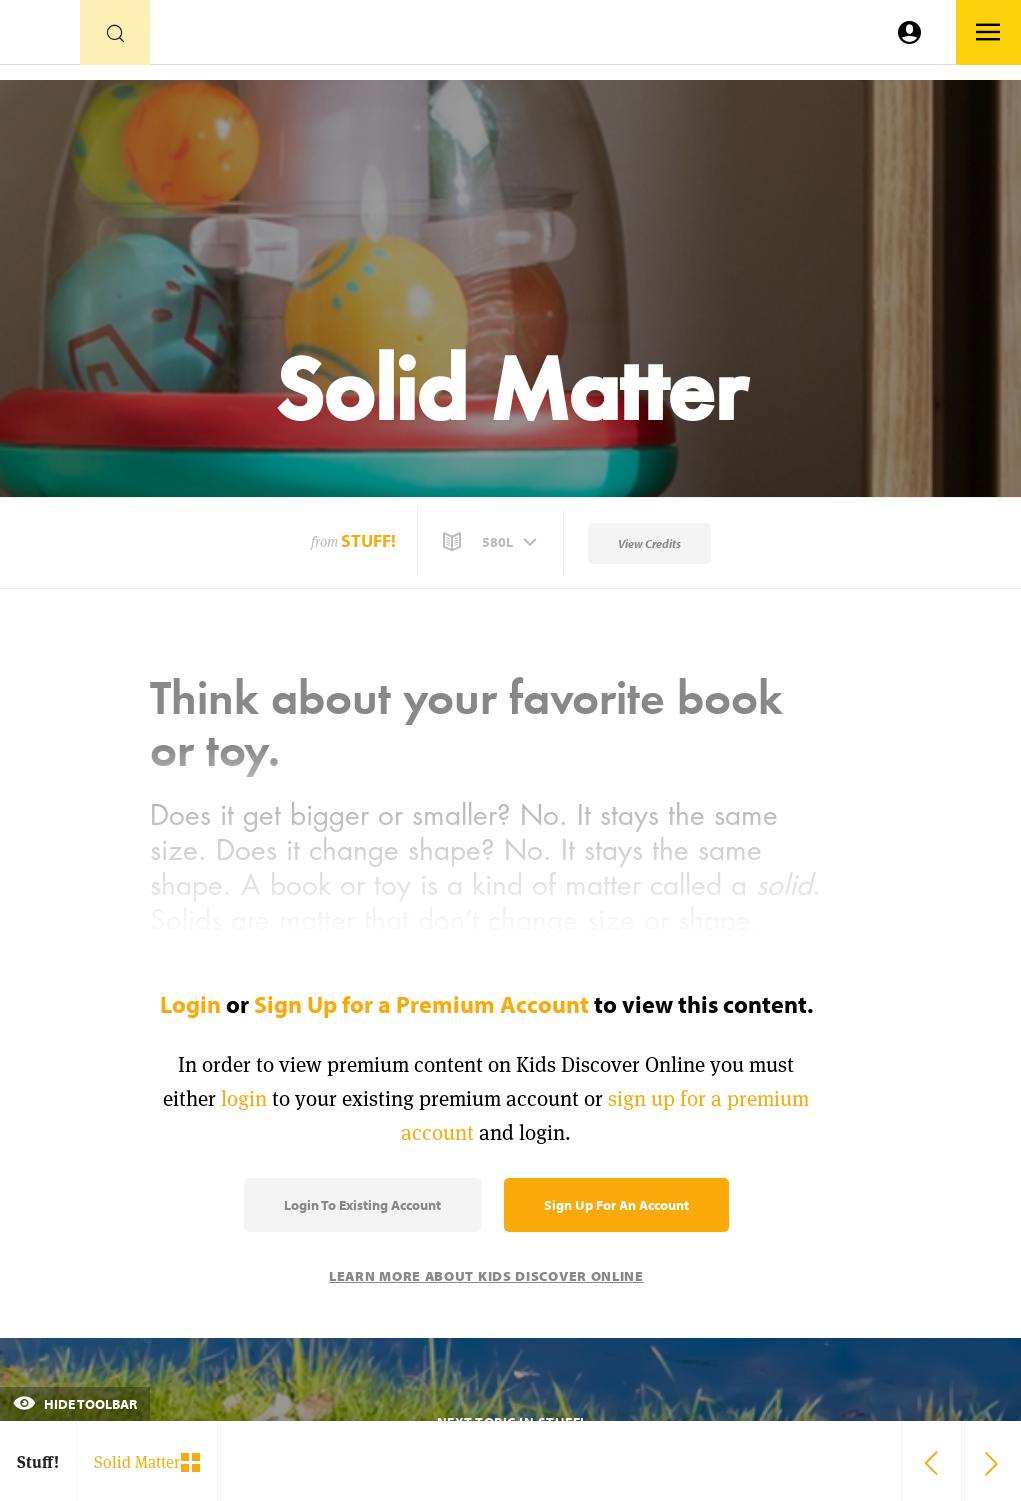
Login (190, 1004)
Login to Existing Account (362, 1205)
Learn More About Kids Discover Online (486, 1276)
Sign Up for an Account (616, 1205)
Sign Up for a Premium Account (421, 1004)
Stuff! (368, 540)
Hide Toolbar (75, 1404)
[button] (492, 542)
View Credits (649, 543)
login (244, 1098)
